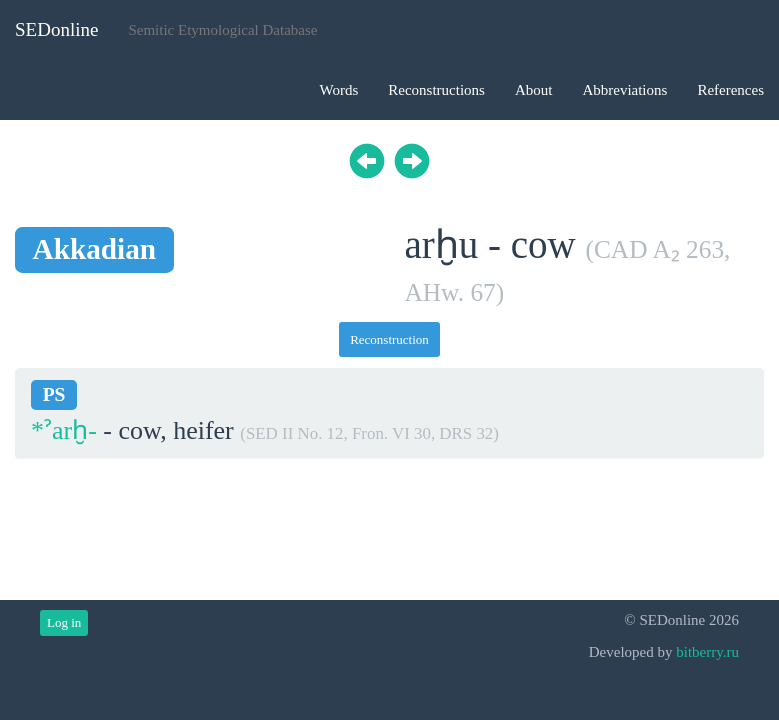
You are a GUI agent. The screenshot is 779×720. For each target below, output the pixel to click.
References (730, 90)
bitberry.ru (707, 652)
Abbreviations (624, 90)
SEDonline (56, 29)
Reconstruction (389, 339)
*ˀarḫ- (64, 430)
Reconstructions (436, 90)
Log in (64, 622)
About (534, 90)
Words (338, 90)
